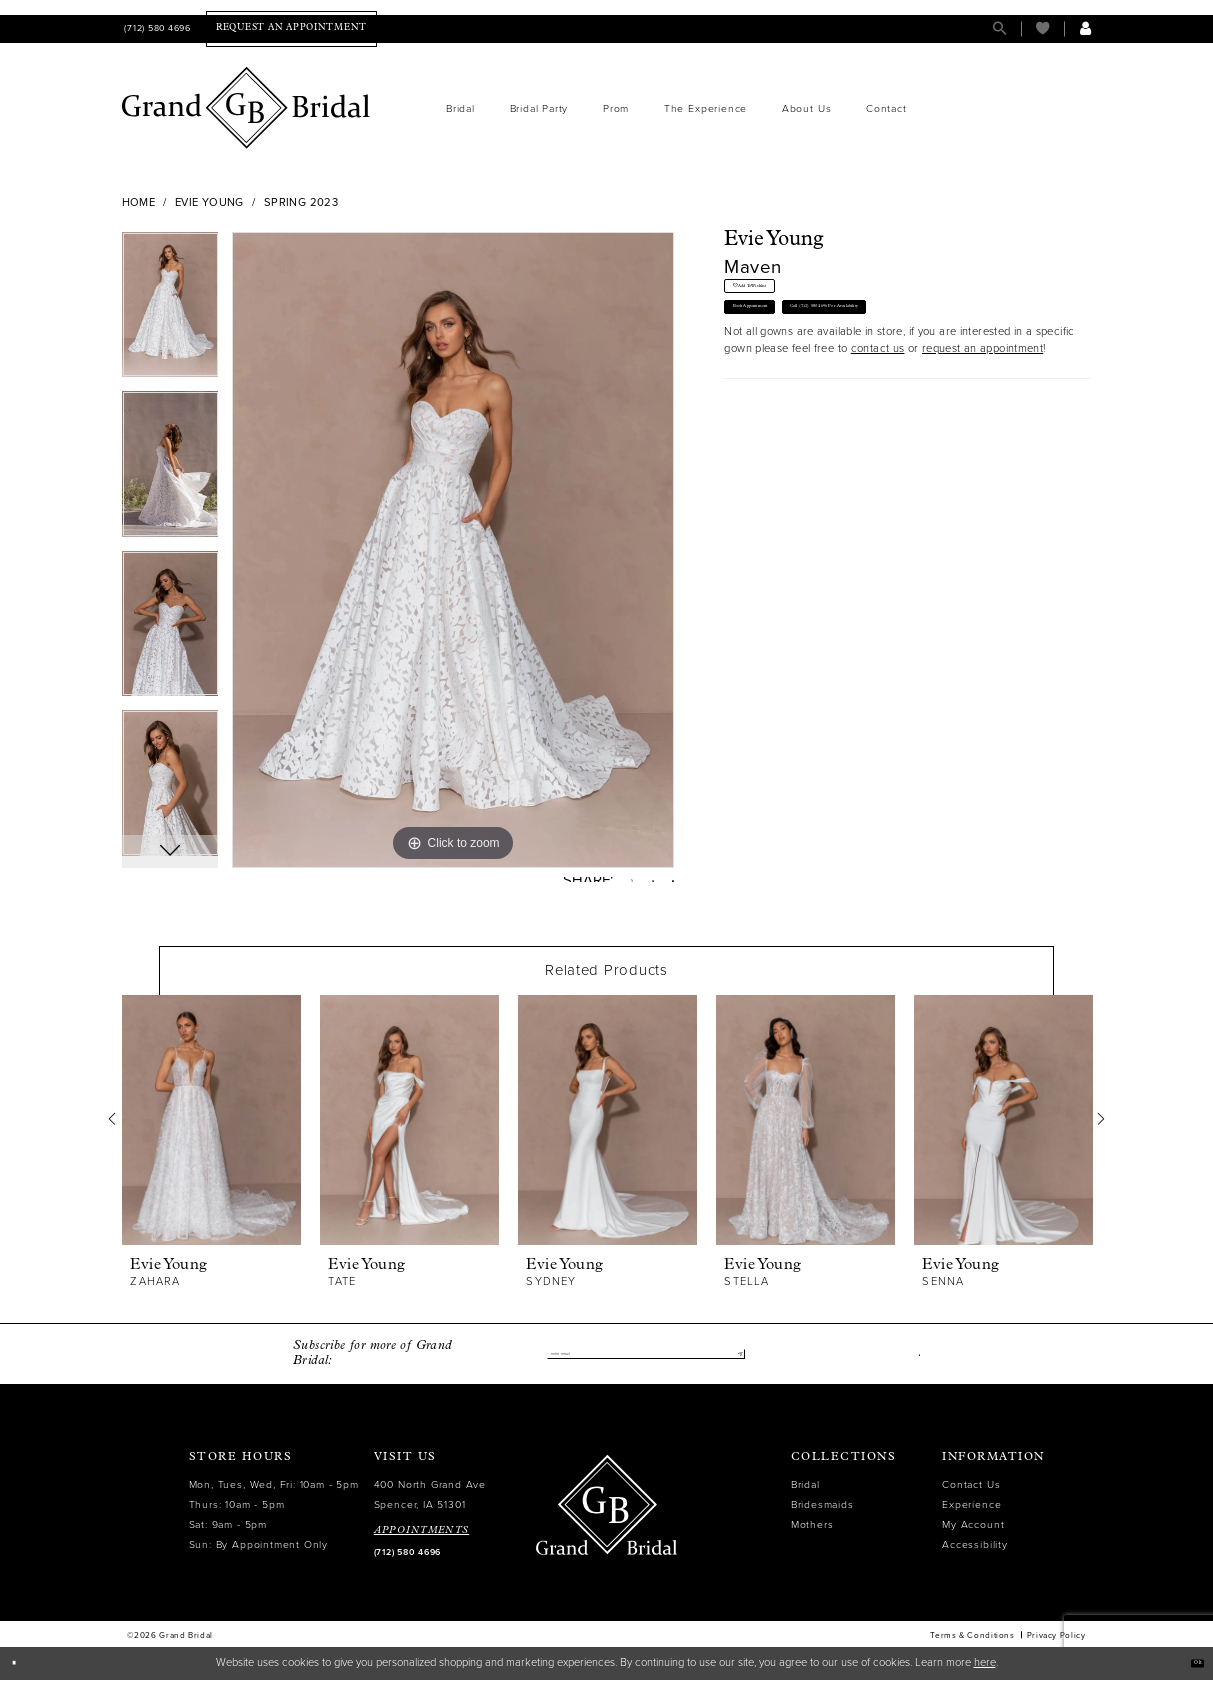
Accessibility (974, 1553)
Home (139, 202)
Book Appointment (785, 347)
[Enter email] (646, 1362)
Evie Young (209, 202)
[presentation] (211, 1129)
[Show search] (999, 28)
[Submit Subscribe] (733, 1362)
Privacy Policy (1056, 1644)
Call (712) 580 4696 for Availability (966, 347)
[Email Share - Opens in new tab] (667, 884)
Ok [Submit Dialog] (1189, 1671)
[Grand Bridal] (247, 108)
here (985, 1671)
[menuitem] (156, 28)
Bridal (805, 1493)
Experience (971, 1513)
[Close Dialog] (21, 1672)
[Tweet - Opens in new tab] (603, 884)
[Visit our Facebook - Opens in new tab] (915, 1362)
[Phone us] (156, 28)
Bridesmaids (822, 1513)
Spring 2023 (301, 202)
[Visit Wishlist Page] (1042, 28)
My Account (973, 1533)
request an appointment (982, 398)
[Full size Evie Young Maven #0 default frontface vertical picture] (453, 550)
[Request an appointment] (291, 28)
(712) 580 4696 (407, 1561)
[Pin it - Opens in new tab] (636, 884)
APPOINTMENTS (422, 1539)
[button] (1085, 28)
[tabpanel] (170, 312)
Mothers (812, 1533)
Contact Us (971, 1493)
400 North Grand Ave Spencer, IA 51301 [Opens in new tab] (430, 1503)
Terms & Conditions (972, 1644)
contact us (878, 398)
